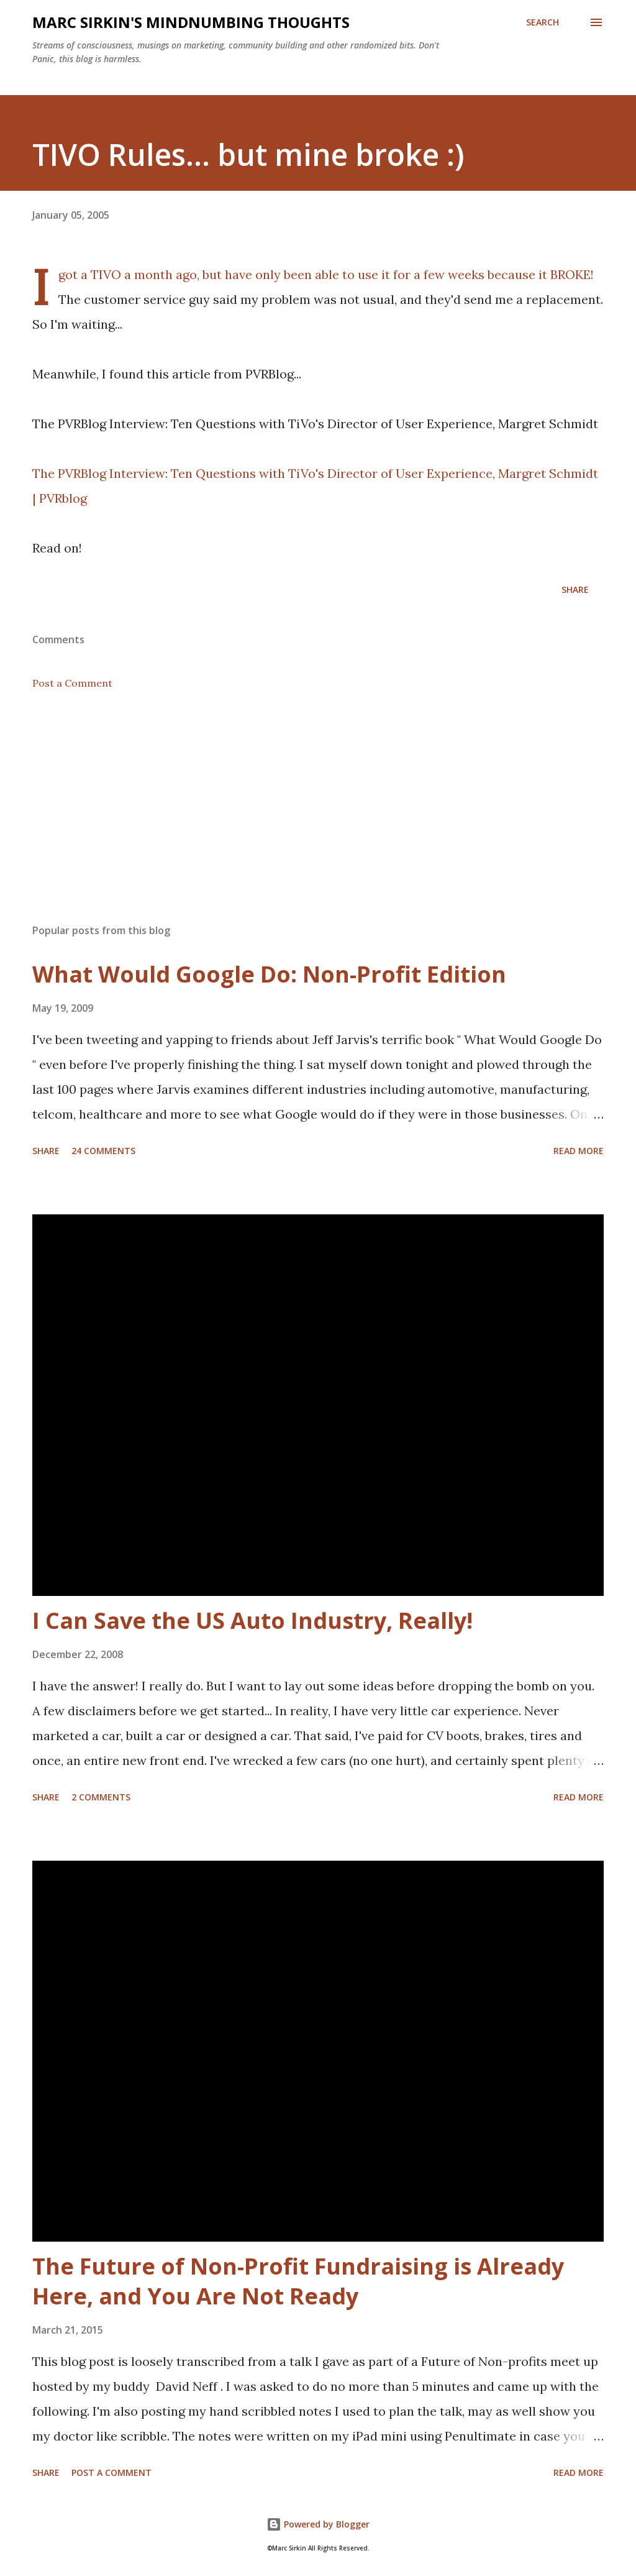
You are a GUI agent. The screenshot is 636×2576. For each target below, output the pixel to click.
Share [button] (575, 589)
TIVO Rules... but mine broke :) (248, 154)
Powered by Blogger (318, 2524)
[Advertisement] (318, 817)
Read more (578, 1151)
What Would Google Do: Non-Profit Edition (269, 974)
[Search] (542, 22)
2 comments (100, 1797)
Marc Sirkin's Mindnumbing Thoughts (191, 22)
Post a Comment (72, 683)
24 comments (103, 1151)
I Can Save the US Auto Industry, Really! (252, 1620)
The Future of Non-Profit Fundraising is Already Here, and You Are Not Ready (298, 2281)
